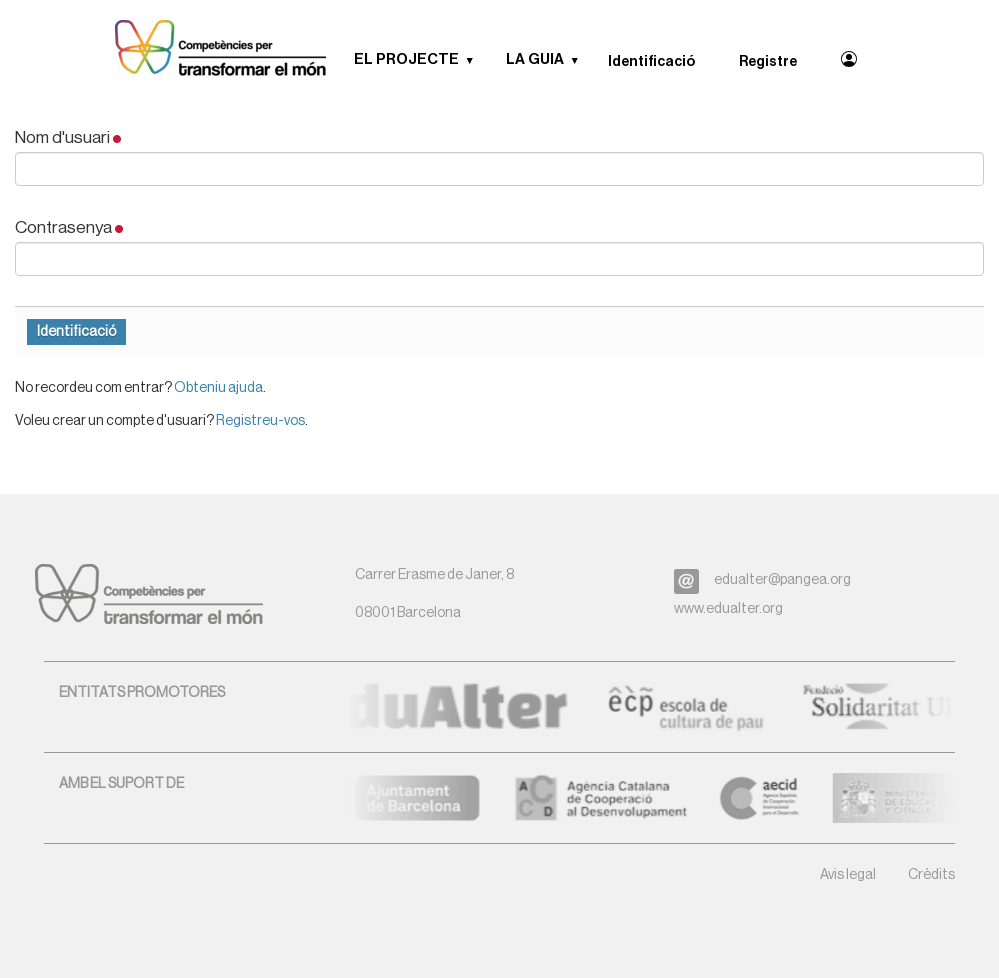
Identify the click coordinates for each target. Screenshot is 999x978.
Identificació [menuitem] (651, 62)
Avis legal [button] (848, 875)
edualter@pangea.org (782, 580)
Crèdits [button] (931, 875)
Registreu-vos (260, 421)
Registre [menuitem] (768, 62)
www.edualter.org (728, 609)
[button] (477, 60)
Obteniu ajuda (218, 388)
